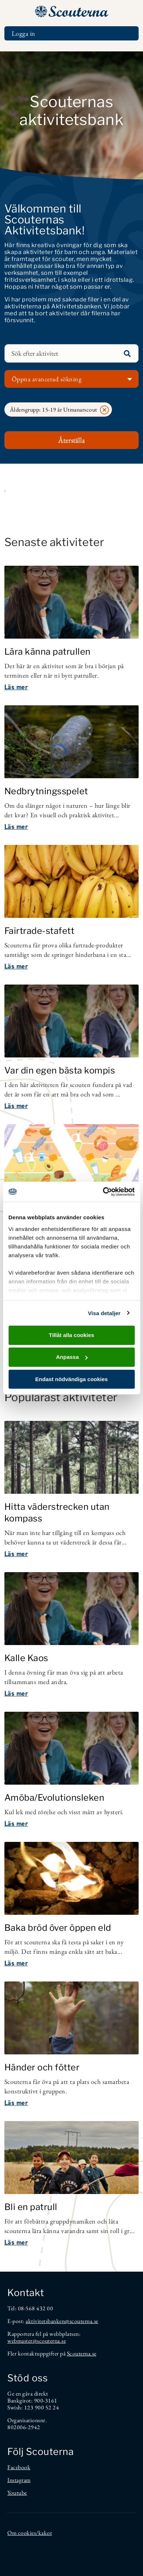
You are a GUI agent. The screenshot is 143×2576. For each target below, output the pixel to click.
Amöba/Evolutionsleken (54, 1797)
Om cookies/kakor (29, 2532)
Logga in (23, 33)
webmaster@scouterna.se (36, 2341)
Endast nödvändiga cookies (71, 1379)
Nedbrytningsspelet (46, 791)
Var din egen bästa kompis (59, 1070)
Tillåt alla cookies (71, 1335)
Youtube (17, 2493)
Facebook (18, 2467)
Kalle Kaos (26, 1658)
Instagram (19, 2480)
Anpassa (72, 1357)
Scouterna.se (82, 2353)
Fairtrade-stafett (39, 930)
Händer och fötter (42, 2067)
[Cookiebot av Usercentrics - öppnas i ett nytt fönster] (103, 1191)
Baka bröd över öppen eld (57, 1927)
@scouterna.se (81, 2321)
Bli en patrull (30, 2207)
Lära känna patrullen (47, 651)
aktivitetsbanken (45, 2321)
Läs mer (16, 687)
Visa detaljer (104, 1313)
